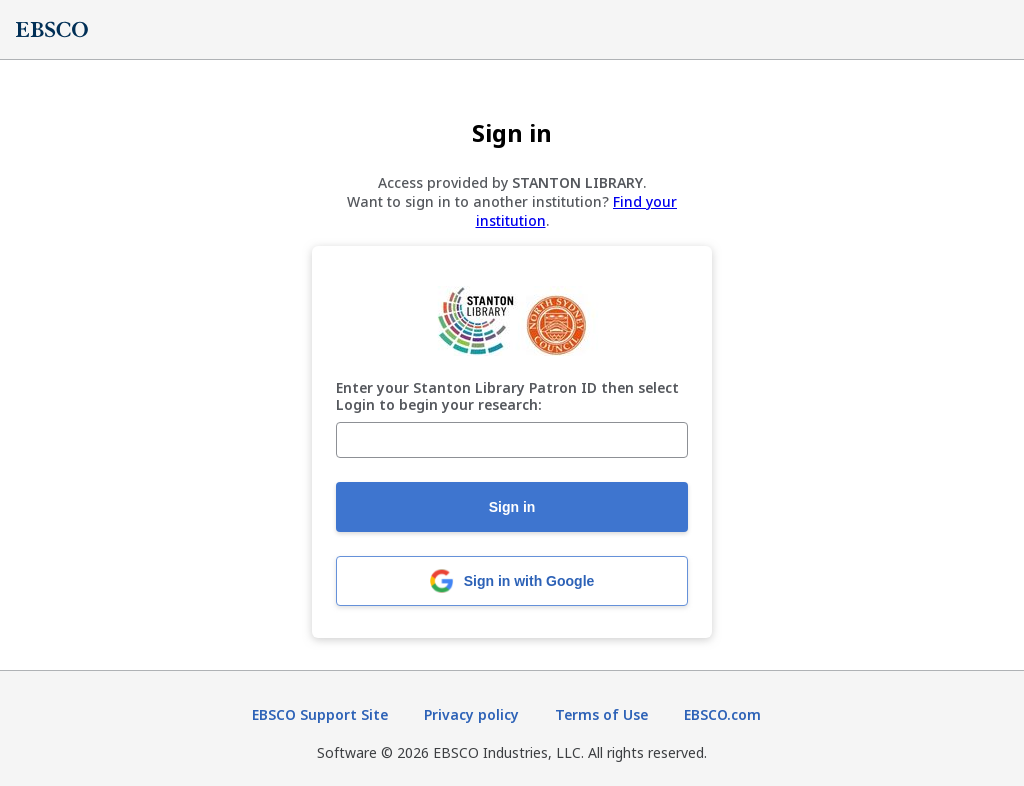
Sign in (512, 507)
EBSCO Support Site (320, 714)
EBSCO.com (722, 714)
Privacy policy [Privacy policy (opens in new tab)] (471, 714)
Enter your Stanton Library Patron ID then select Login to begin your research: (507, 397)
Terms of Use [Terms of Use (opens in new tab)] (601, 714)
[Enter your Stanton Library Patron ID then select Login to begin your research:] (512, 440)
